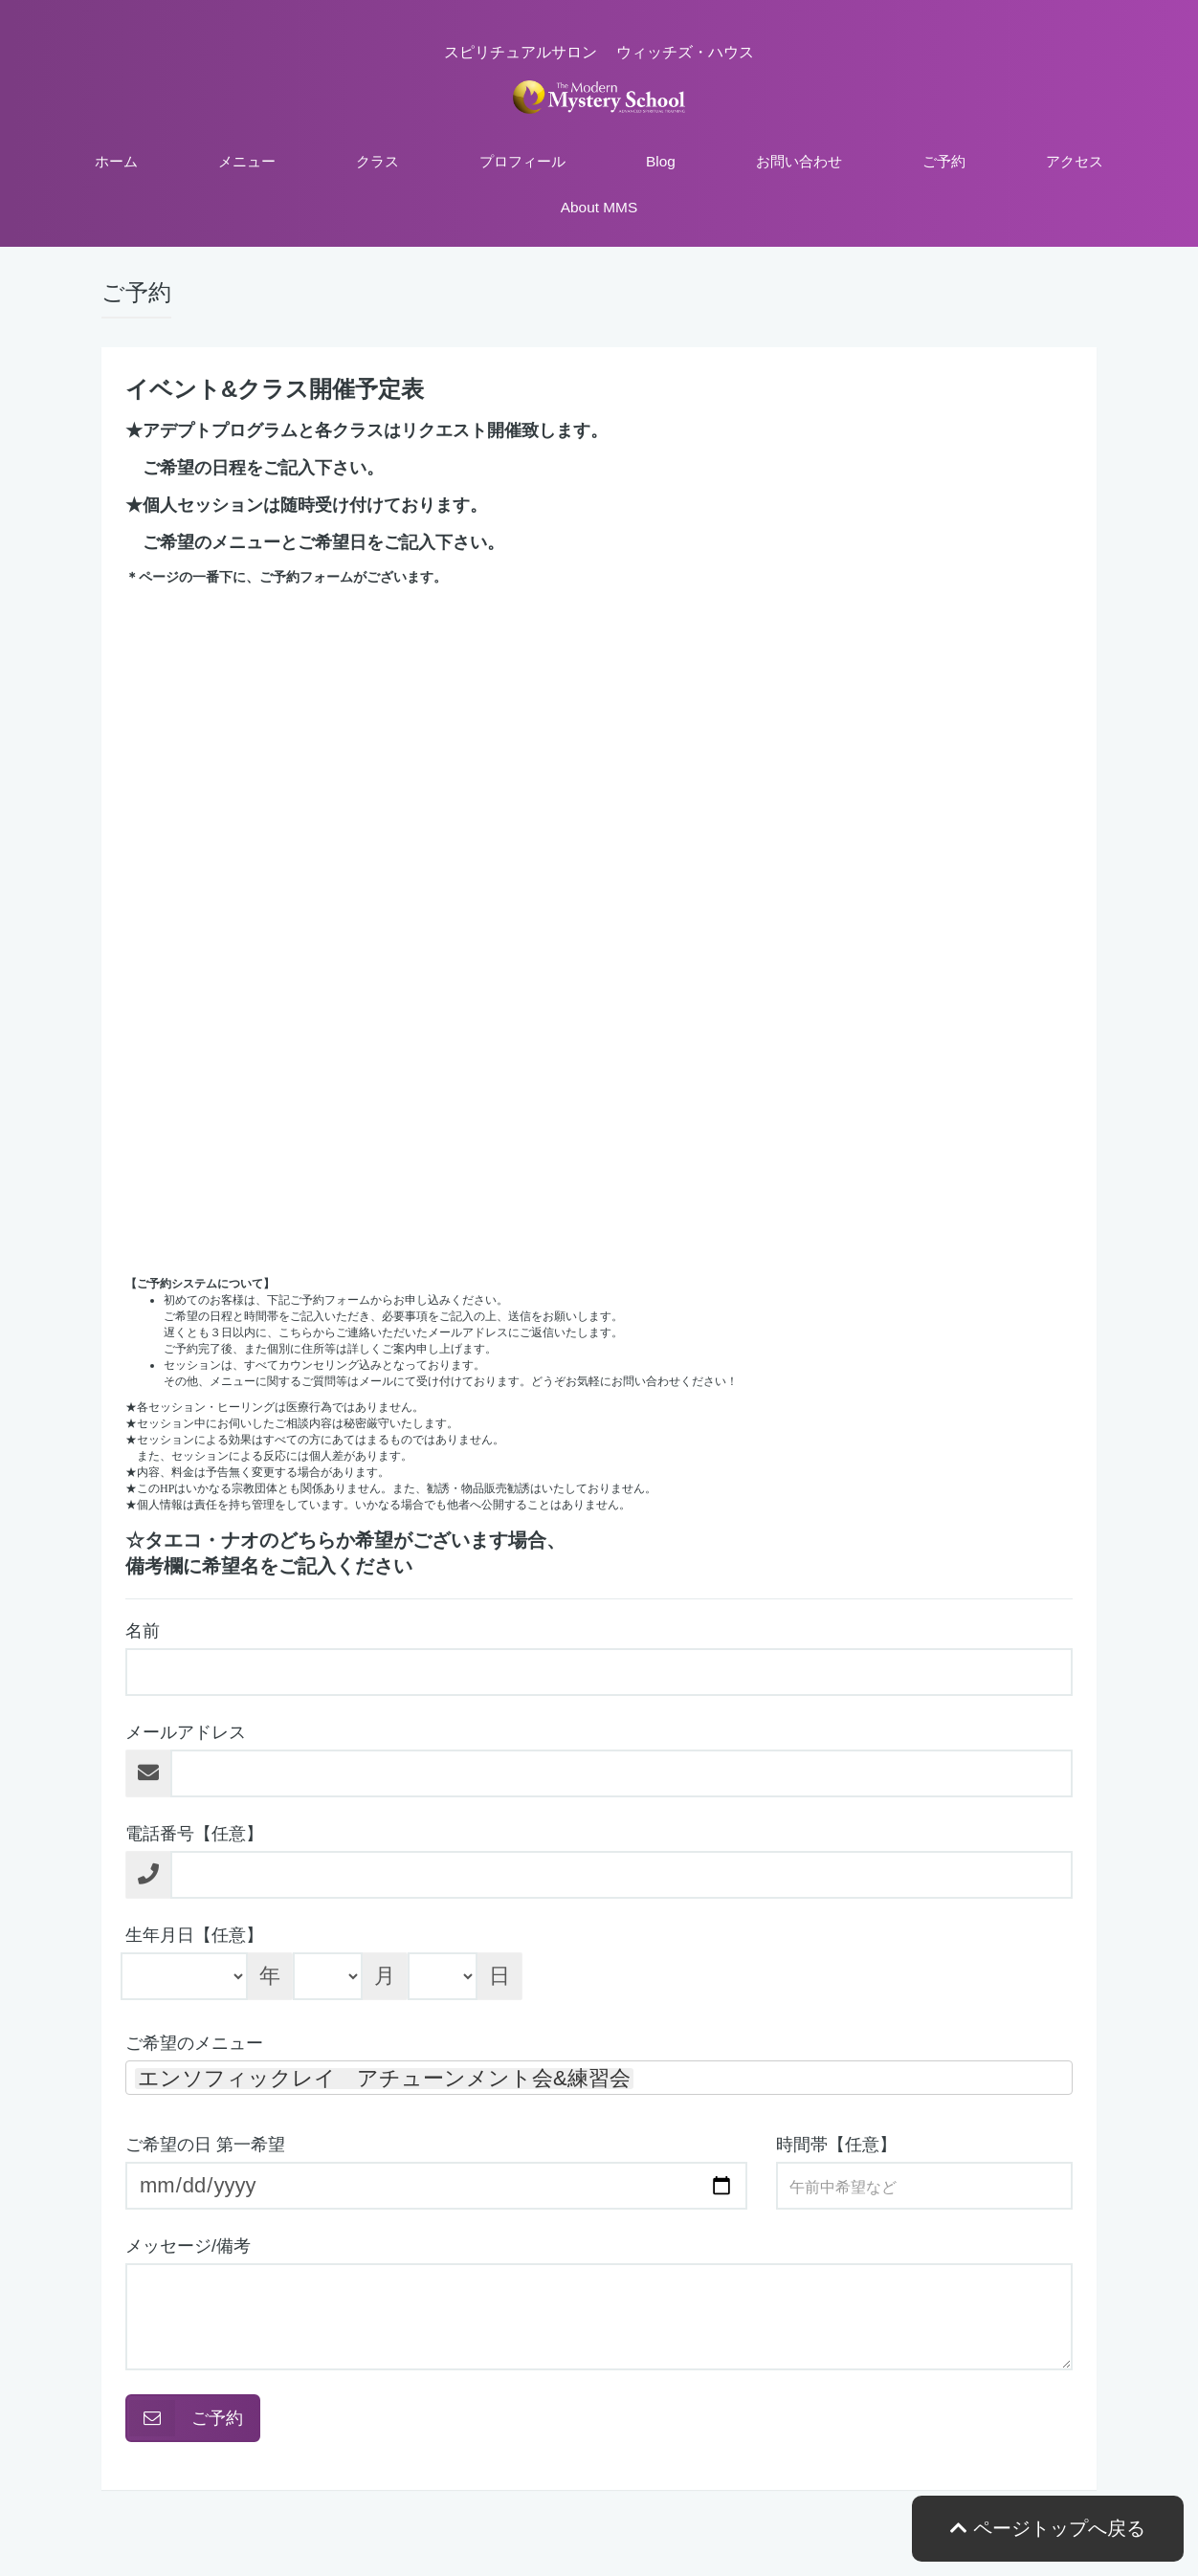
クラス (377, 161)
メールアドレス (185, 1732)
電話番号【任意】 (194, 1833)
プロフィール (522, 161)
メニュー (247, 161)
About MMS (599, 207)
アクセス (1074, 161)
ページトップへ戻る (1047, 2528)
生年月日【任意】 (194, 1935)
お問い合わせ (799, 161)
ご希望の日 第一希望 (205, 2144)
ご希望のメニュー (194, 2043)
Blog (661, 161)
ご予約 (943, 161)
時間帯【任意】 (836, 2144)
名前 (142, 1630)
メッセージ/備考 (188, 2246)
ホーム (116, 161)
